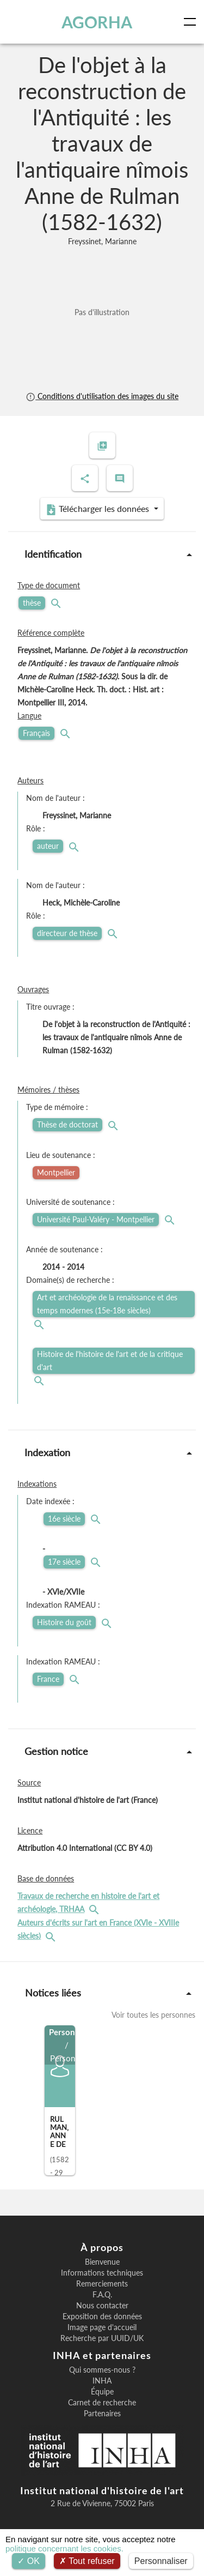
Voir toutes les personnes (153, 2014)
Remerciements (102, 2284)
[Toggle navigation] (192, 22)
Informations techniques (102, 2273)
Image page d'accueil (102, 2327)
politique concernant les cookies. (64, 2548)
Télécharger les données (98, 509)
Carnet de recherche (102, 2402)
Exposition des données (102, 2316)
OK (28, 2561)
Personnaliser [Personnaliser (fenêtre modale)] (161, 2561)
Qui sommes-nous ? (102, 2370)
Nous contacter (102, 2305)
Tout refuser (87, 2561)
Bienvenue (102, 2262)
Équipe (102, 2391)
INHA (102, 2381)
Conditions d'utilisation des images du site (102, 396)
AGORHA (96, 22)
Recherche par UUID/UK (102, 2338)
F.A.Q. (102, 2294)
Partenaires (102, 2413)
